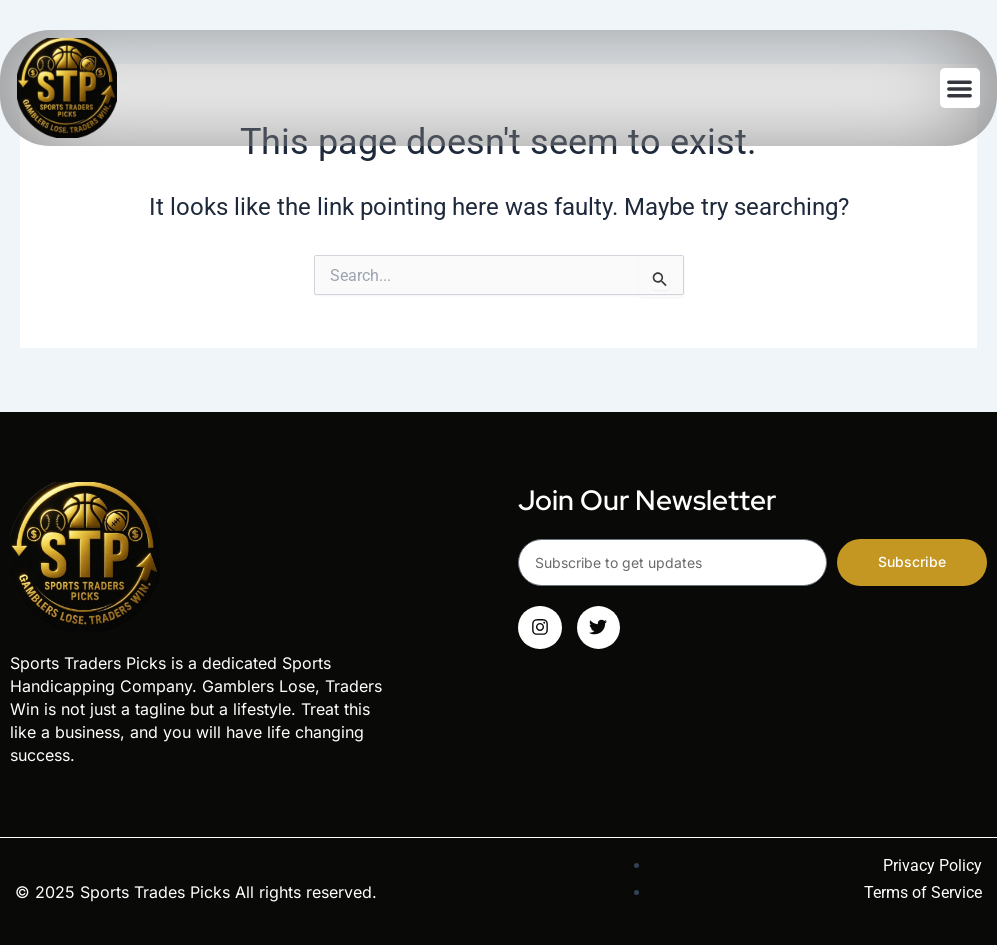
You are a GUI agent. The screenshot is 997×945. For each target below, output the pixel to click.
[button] (960, 88)
